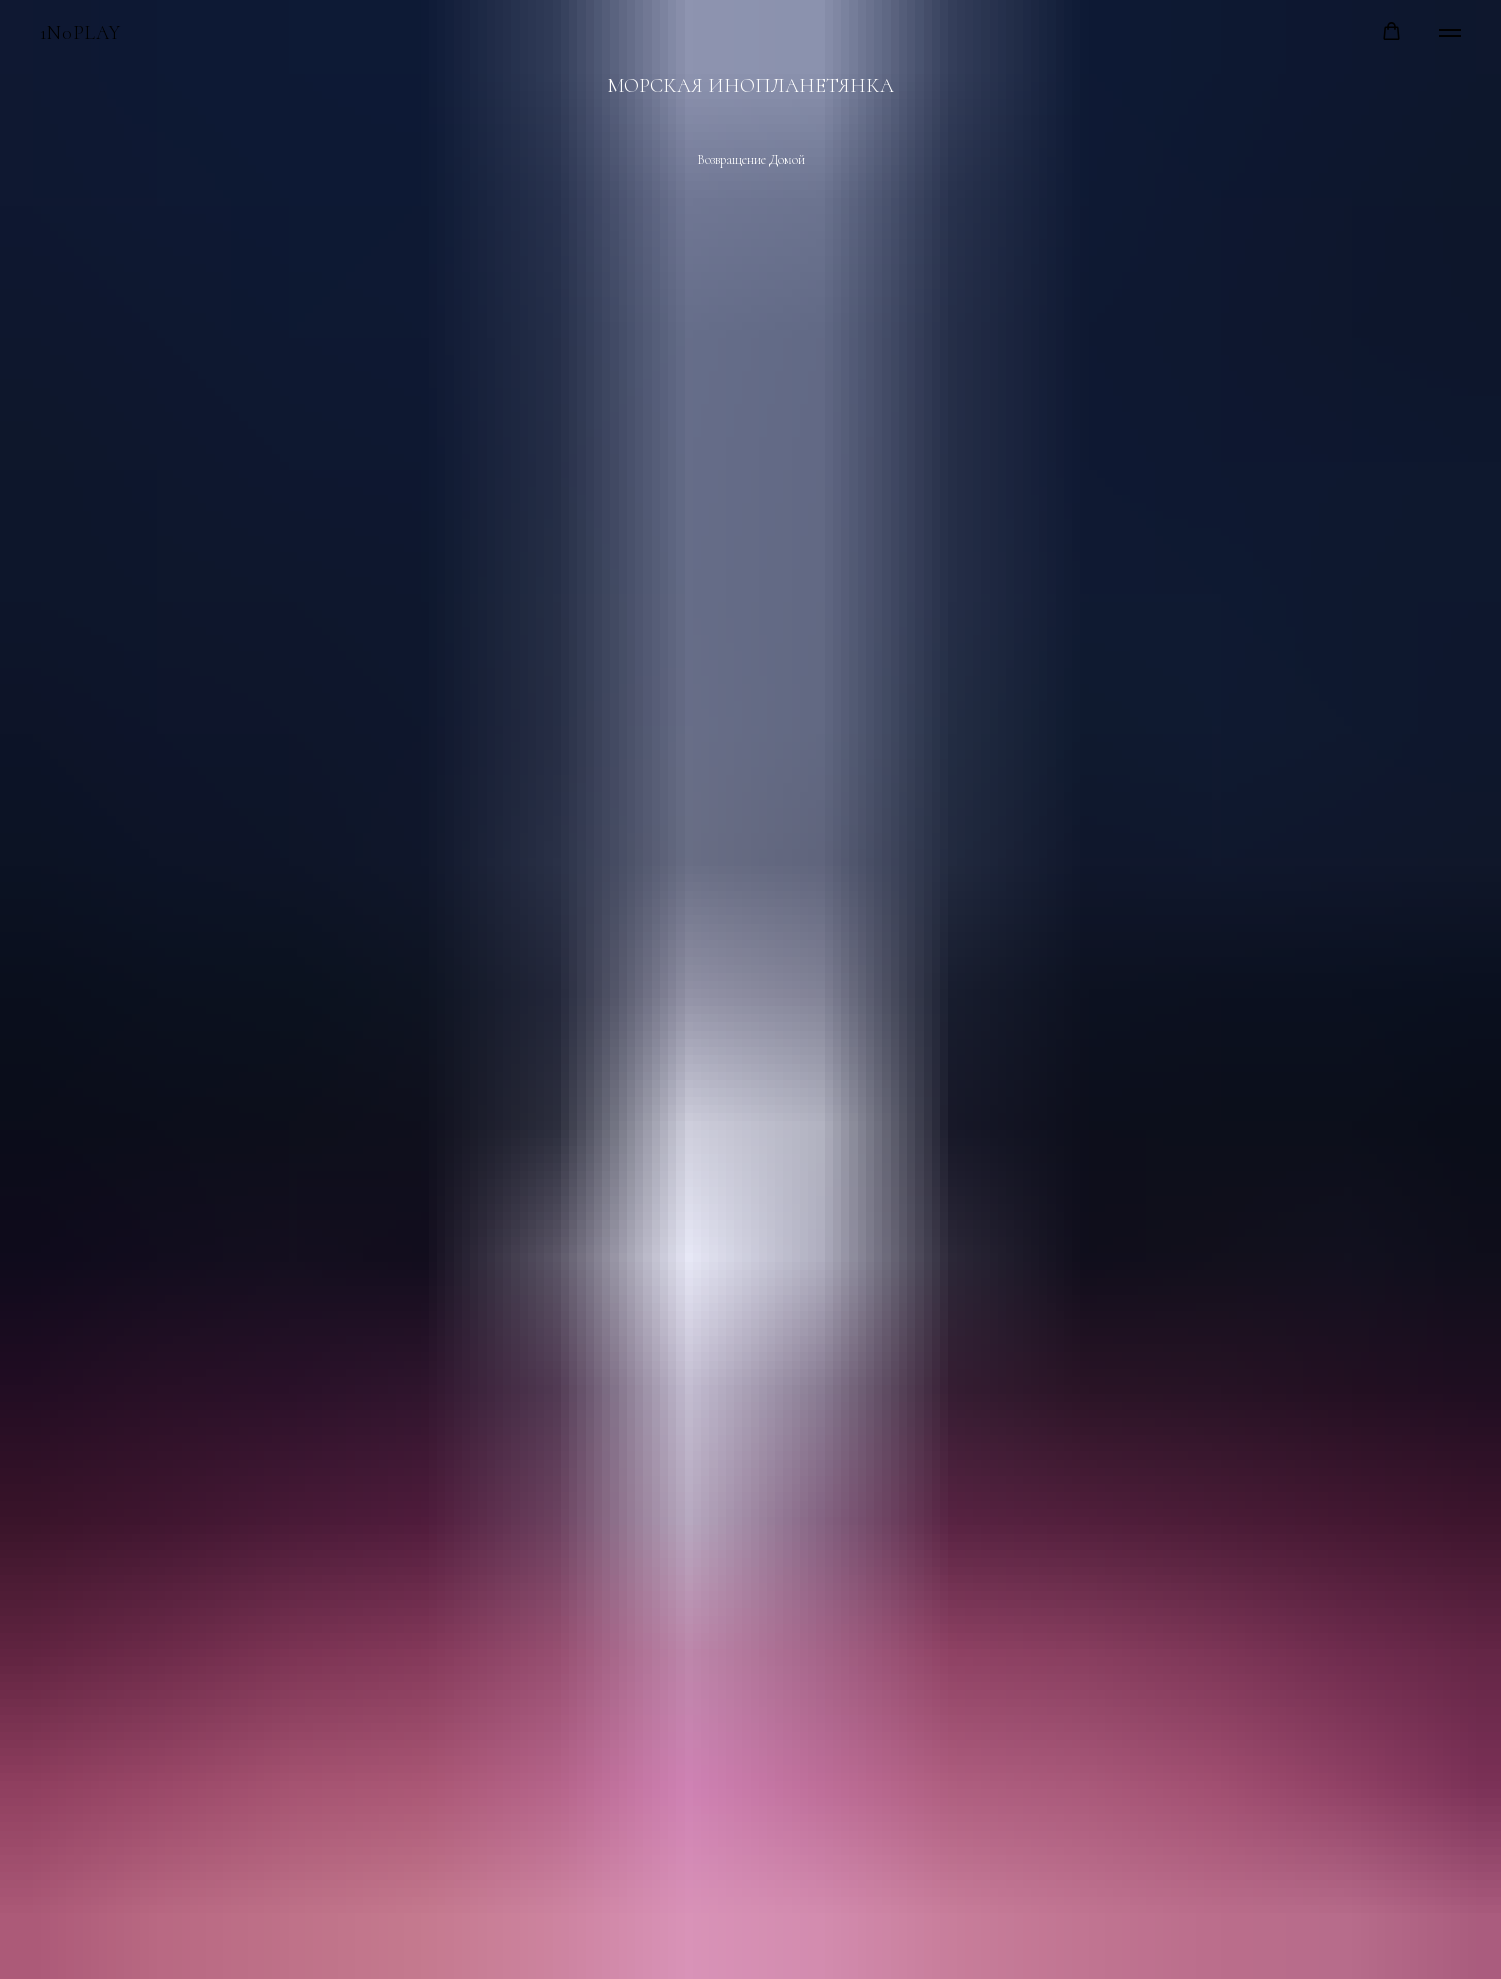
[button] (1391, 31)
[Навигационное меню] (1450, 33)
